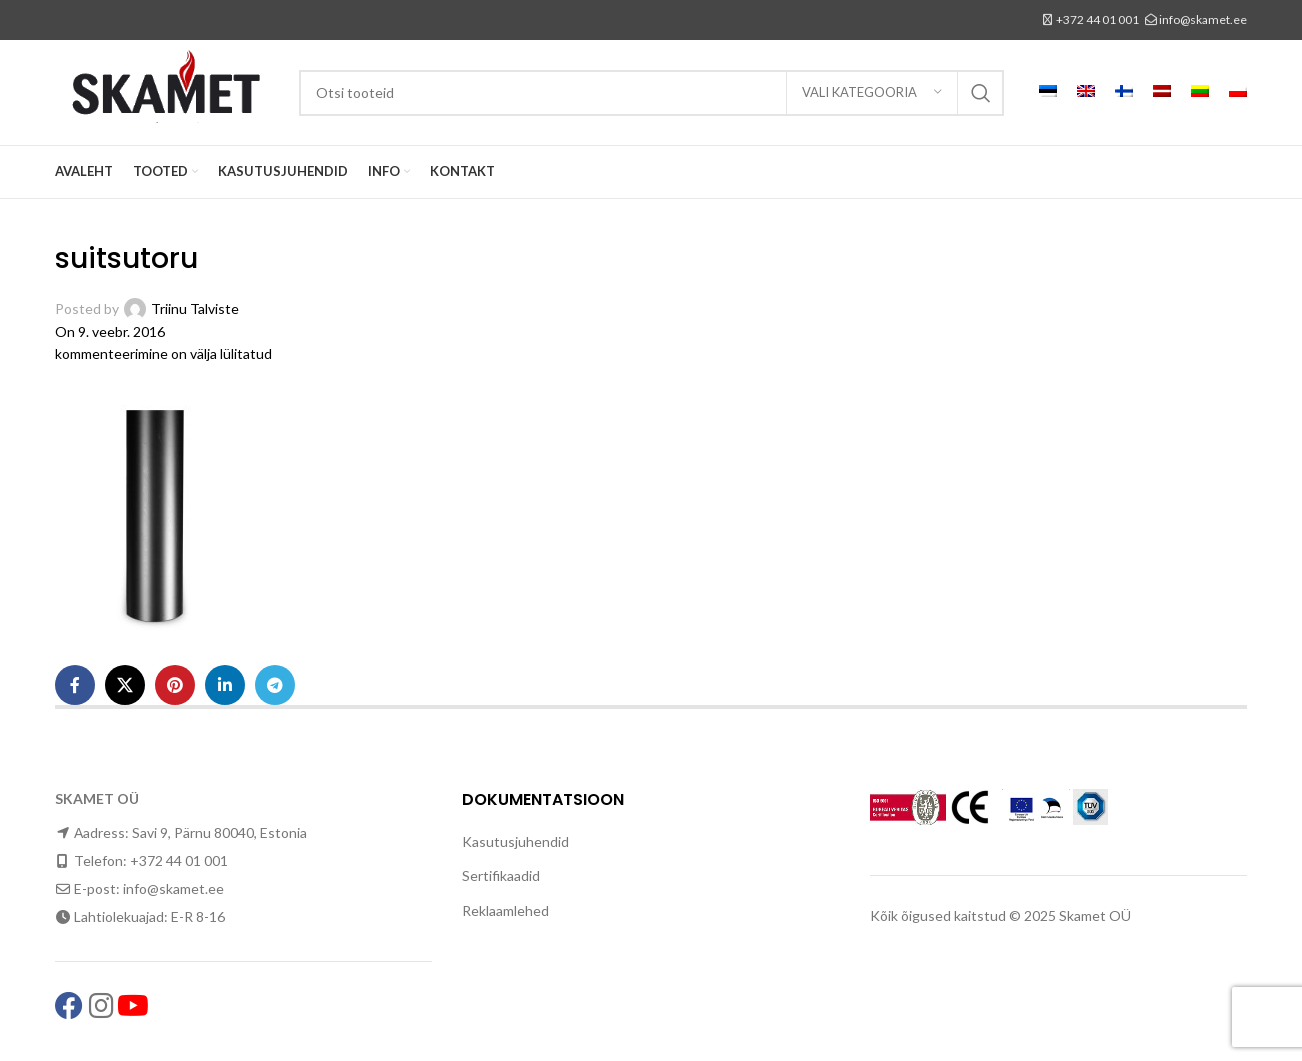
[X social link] (125, 685)
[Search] (651, 93)
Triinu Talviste (195, 308)
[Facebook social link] (75, 685)
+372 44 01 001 (1097, 19)
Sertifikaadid (501, 875)
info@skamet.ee (1203, 19)
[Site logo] (167, 90)
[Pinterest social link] (175, 685)
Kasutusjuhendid (515, 841)
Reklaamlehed (505, 910)
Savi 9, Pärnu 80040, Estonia (219, 832)
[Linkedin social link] (225, 685)
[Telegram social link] (275, 685)
